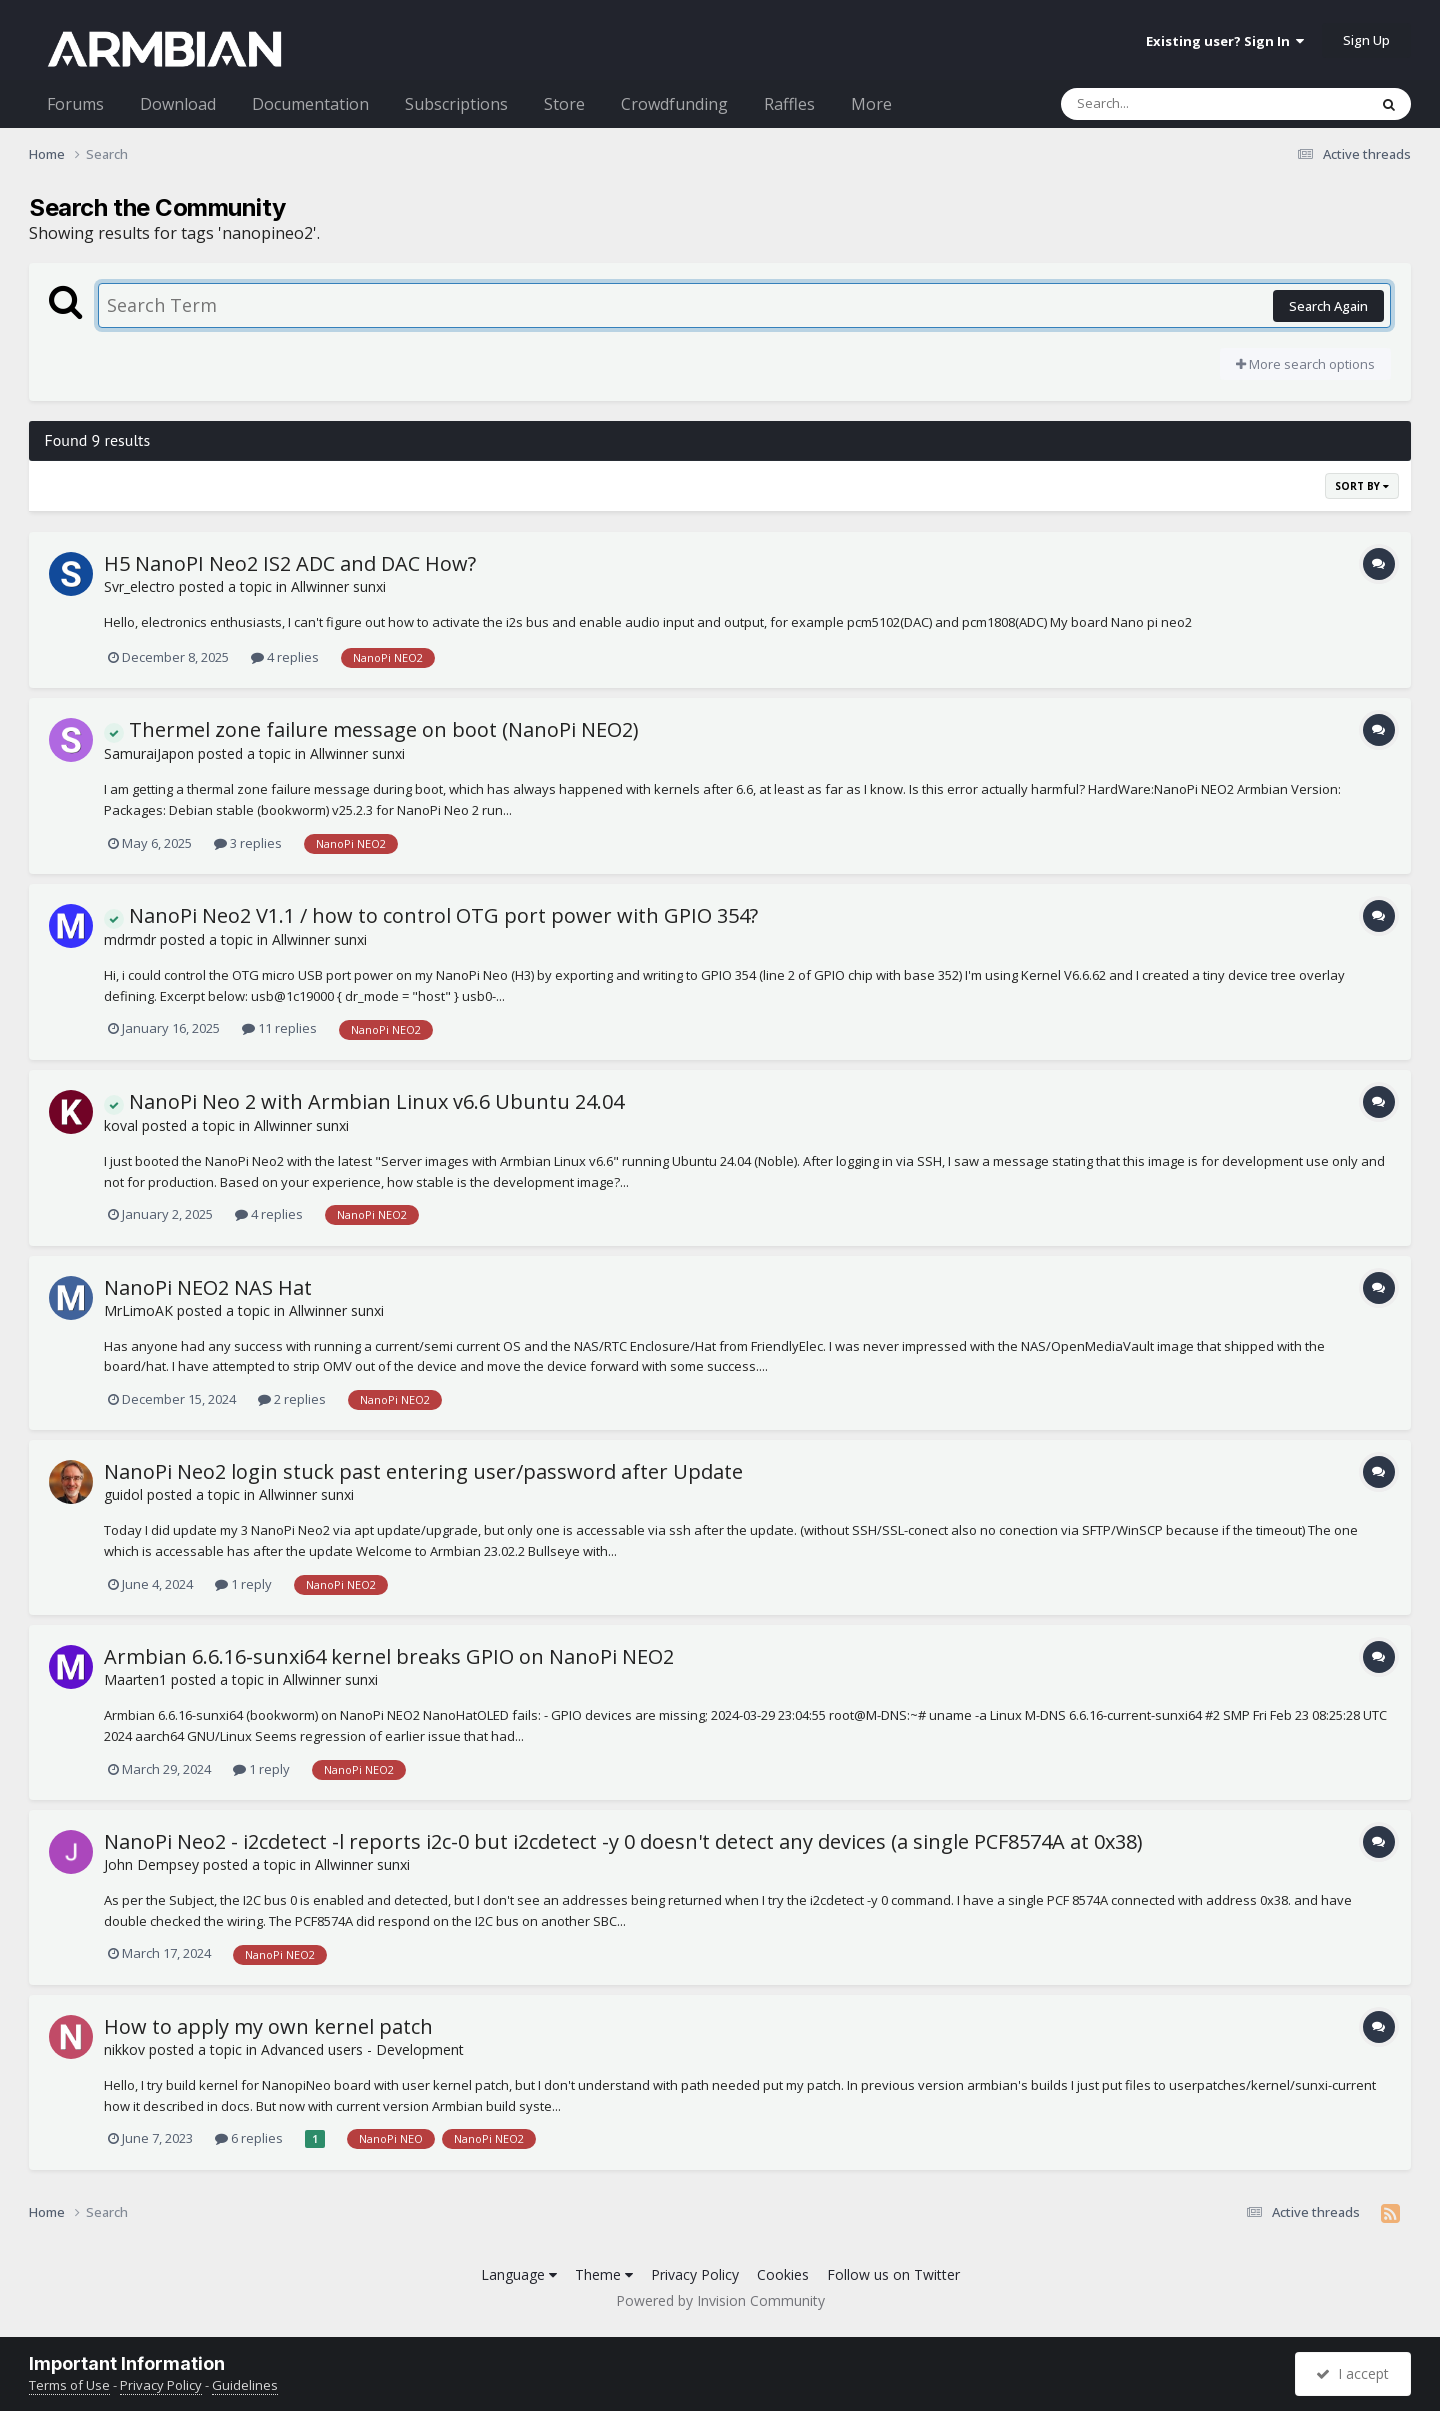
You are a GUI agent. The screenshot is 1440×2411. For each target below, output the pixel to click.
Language (519, 2274)
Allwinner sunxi (338, 586)
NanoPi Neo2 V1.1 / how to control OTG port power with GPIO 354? (431, 915)
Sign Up (1366, 40)
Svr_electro (139, 586)
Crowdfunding (674, 104)
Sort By (1362, 486)
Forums (75, 104)
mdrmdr (130, 939)
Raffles (789, 104)
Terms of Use (69, 2385)
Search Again (1328, 306)
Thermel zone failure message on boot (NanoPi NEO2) (371, 729)
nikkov (124, 2049)
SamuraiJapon (149, 753)
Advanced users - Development (362, 2049)
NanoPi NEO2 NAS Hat (208, 1287)
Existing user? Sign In (1225, 41)
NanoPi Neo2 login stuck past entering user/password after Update (423, 1471)
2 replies (292, 1399)
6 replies (249, 2138)
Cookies (783, 2274)
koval (121, 1125)
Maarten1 (135, 1679)
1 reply (243, 1584)
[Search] (1162, 104)
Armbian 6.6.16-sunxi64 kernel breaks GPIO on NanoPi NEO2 (389, 1656)
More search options (1305, 364)
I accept (1352, 2373)
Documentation (310, 104)
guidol (123, 1494)
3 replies (248, 843)
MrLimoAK (138, 1310)
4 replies (285, 657)
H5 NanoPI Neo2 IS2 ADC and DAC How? (290, 563)
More (871, 104)
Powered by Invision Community (720, 2300)
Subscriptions (456, 104)
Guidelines (245, 2385)
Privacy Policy (695, 2274)
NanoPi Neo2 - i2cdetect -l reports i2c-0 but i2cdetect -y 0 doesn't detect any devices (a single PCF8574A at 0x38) (623, 1841)
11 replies (279, 1028)
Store (564, 104)
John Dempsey (151, 1864)
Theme (604, 2274)
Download (178, 104)
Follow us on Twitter (893, 2274)
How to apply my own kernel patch (268, 2026)
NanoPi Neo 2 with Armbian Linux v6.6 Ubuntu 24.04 (364, 1101)
